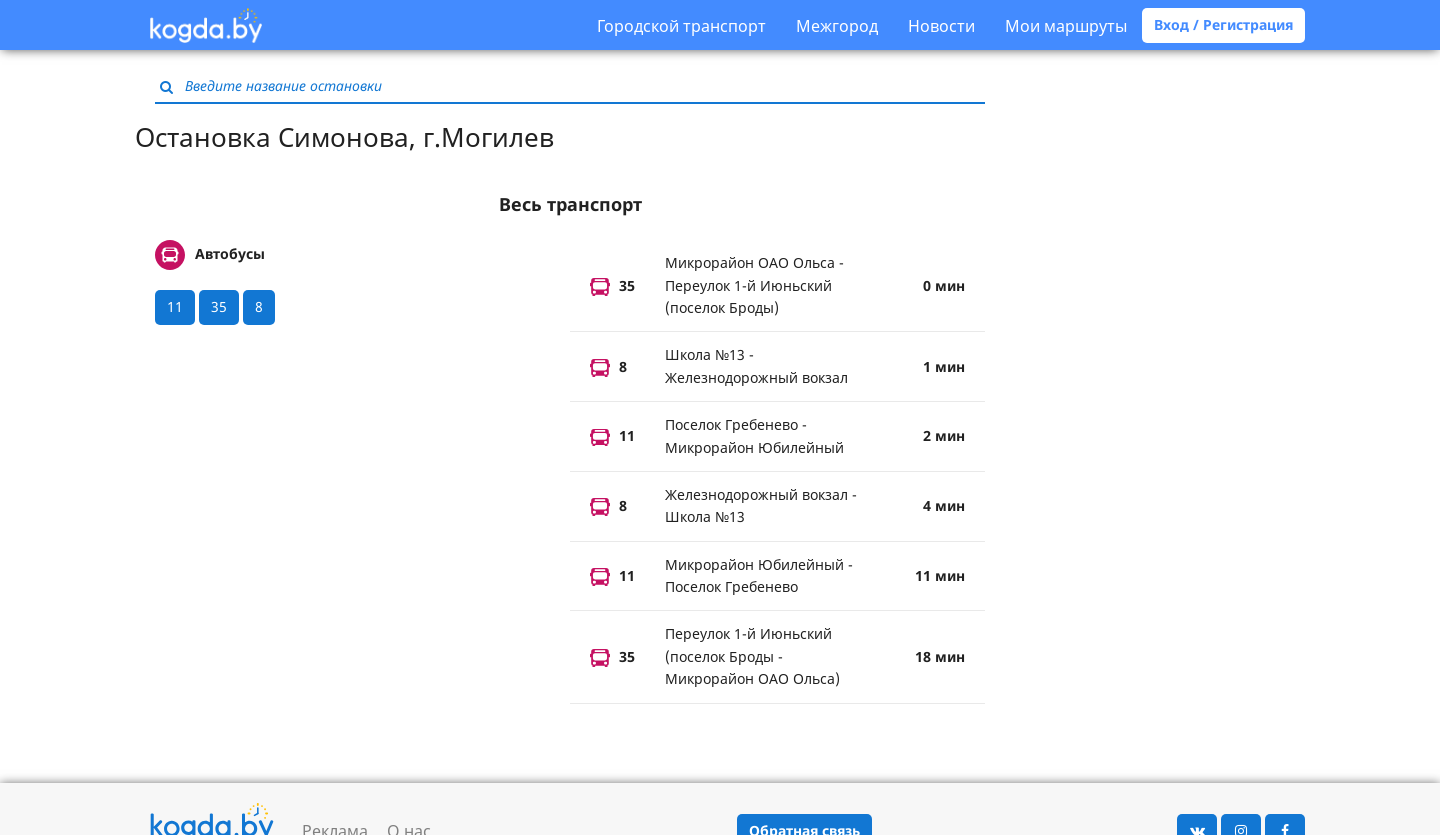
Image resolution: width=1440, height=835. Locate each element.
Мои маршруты (1066, 26)
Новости (941, 26)
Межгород (837, 26)
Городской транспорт (681, 26)
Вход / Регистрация (1223, 24)
